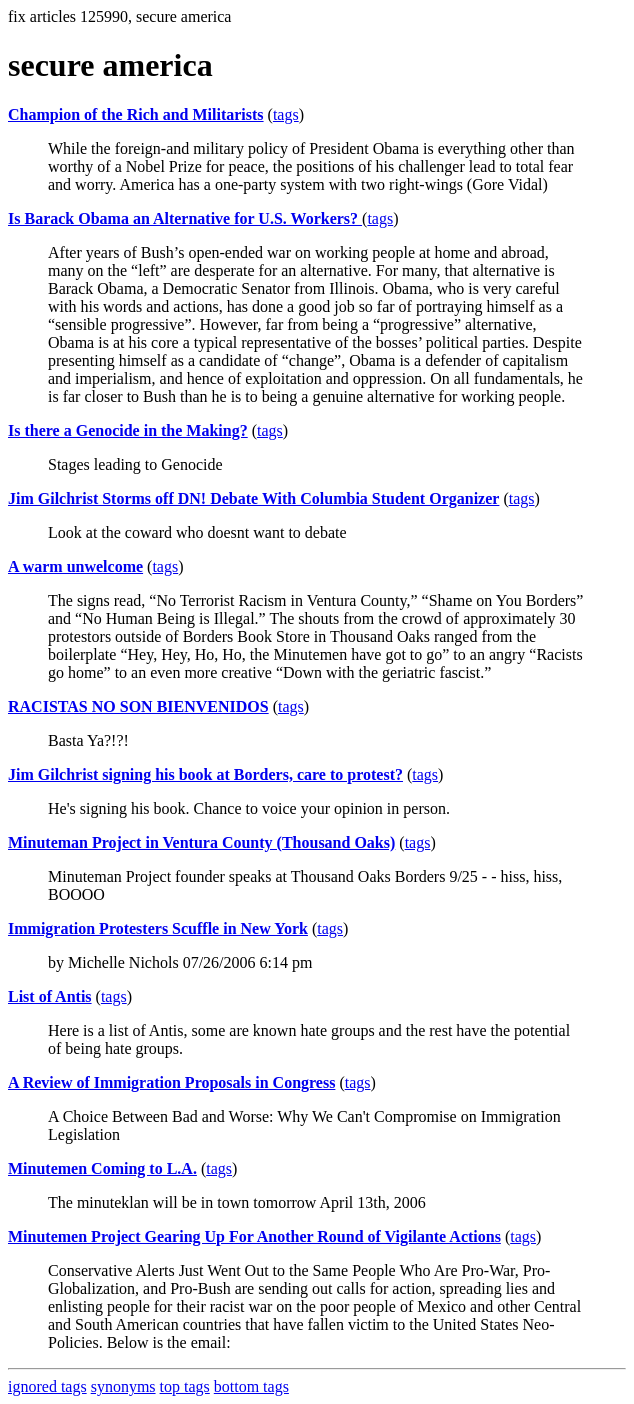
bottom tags (251, 1386)
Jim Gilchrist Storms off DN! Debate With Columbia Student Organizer (253, 498)
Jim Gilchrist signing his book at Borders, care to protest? (205, 774)
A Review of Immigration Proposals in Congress (171, 1082)
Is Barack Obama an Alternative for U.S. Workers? (185, 218)
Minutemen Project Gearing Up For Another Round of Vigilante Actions (254, 1236)
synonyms (123, 1386)
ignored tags (47, 1386)
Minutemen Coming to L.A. (102, 1168)
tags (286, 114)
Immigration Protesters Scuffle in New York (158, 928)
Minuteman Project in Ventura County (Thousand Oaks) (201, 842)
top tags (185, 1386)
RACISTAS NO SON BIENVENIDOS (138, 706)
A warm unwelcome (75, 566)
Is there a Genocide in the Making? (128, 430)
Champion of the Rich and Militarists (136, 114)
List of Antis (50, 996)
